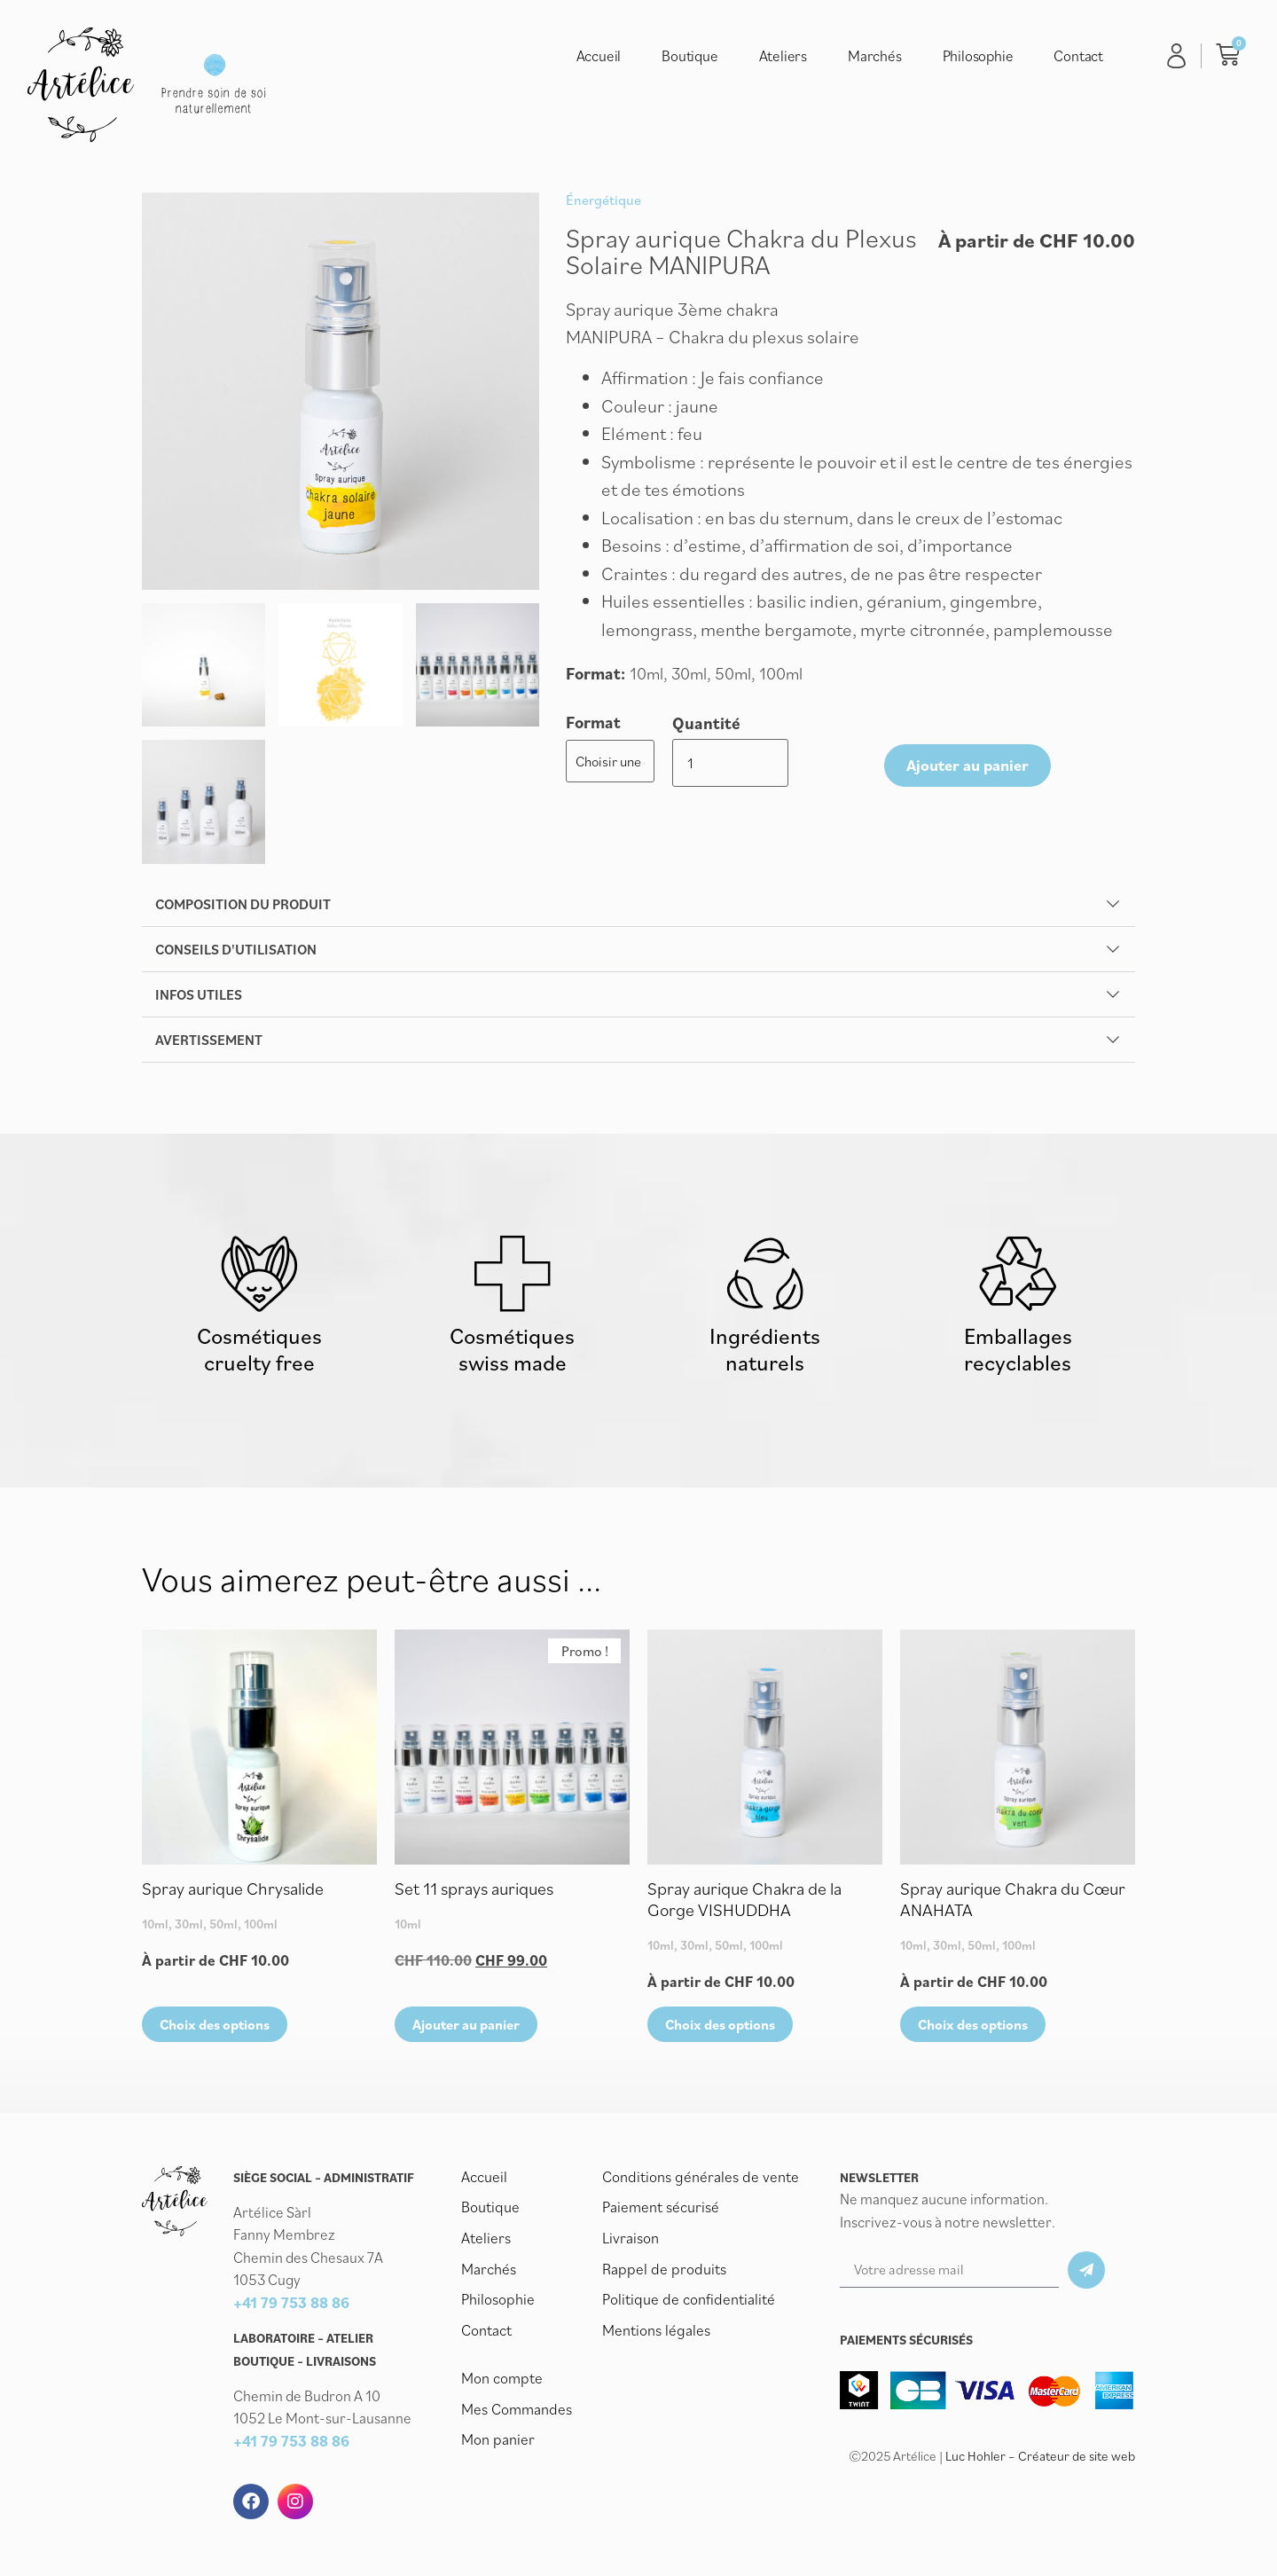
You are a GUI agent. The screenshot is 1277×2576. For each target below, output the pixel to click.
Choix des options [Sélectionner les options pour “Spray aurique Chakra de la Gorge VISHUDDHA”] (720, 2028)
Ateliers (783, 56)
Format (593, 722)
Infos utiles (198, 994)
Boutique (689, 56)
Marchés (875, 56)
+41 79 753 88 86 (291, 2306)
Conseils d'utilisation (236, 949)
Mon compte (501, 2379)
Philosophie (978, 56)
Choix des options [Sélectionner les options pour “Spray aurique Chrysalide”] (215, 2028)
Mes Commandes (515, 2409)
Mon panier (497, 2439)
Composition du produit (243, 904)
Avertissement (208, 1040)
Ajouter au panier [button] (466, 2028)
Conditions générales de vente (698, 2180)
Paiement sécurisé (660, 2210)
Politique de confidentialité (686, 2301)
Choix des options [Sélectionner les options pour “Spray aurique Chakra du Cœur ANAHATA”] (973, 2028)
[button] (638, 904)
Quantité (706, 723)
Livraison (630, 2240)
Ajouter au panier (825, 760)
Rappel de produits (661, 2271)
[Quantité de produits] (700, 760)
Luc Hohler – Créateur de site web (1040, 2460)
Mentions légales (655, 2331)
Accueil (599, 56)
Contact (1078, 56)
